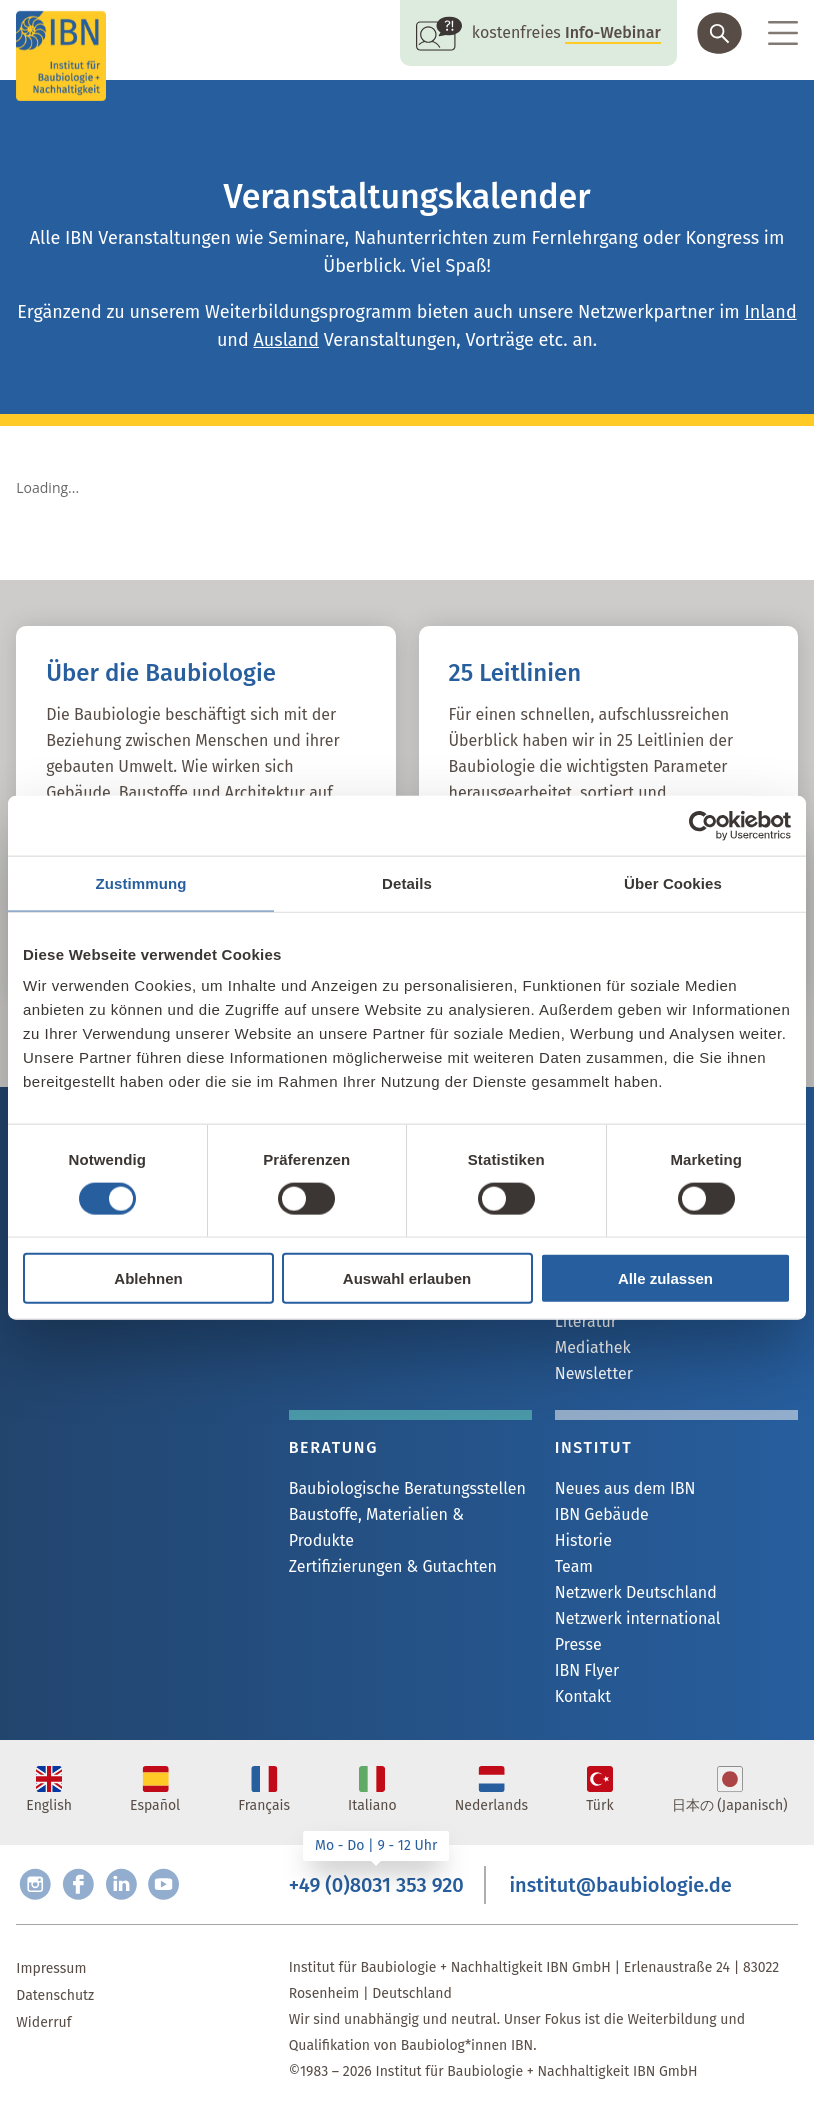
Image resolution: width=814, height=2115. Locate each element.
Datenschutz (55, 1995)
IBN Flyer (587, 1670)
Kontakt (583, 1696)
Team (574, 1566)
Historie (583, 1540)
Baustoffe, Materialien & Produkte (376, 1527)
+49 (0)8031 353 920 (376, 1885)
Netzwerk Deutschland (636, 1592)
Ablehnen (148, 1278)
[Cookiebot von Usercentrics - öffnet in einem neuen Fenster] (703, 825)
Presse (578, 1644)
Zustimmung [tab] (141, 882)
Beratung (333, 1447)
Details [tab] (407, 882)
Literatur (586, 1321)
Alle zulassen (665, 1278)
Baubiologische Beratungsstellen (407, 1488)
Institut (594, 1447)
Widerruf (43, 2022)
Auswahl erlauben (407, 1278)
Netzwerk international (638, 1618)
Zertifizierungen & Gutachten (393, 1566)
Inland (771, 312)
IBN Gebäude (602, 1514)
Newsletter (594, 1373)
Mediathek (593, 1347)
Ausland (285, 340)
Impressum (51, 1968)
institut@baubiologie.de (620, 1885)
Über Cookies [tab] (673, 882)
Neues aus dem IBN (625, 1488)
